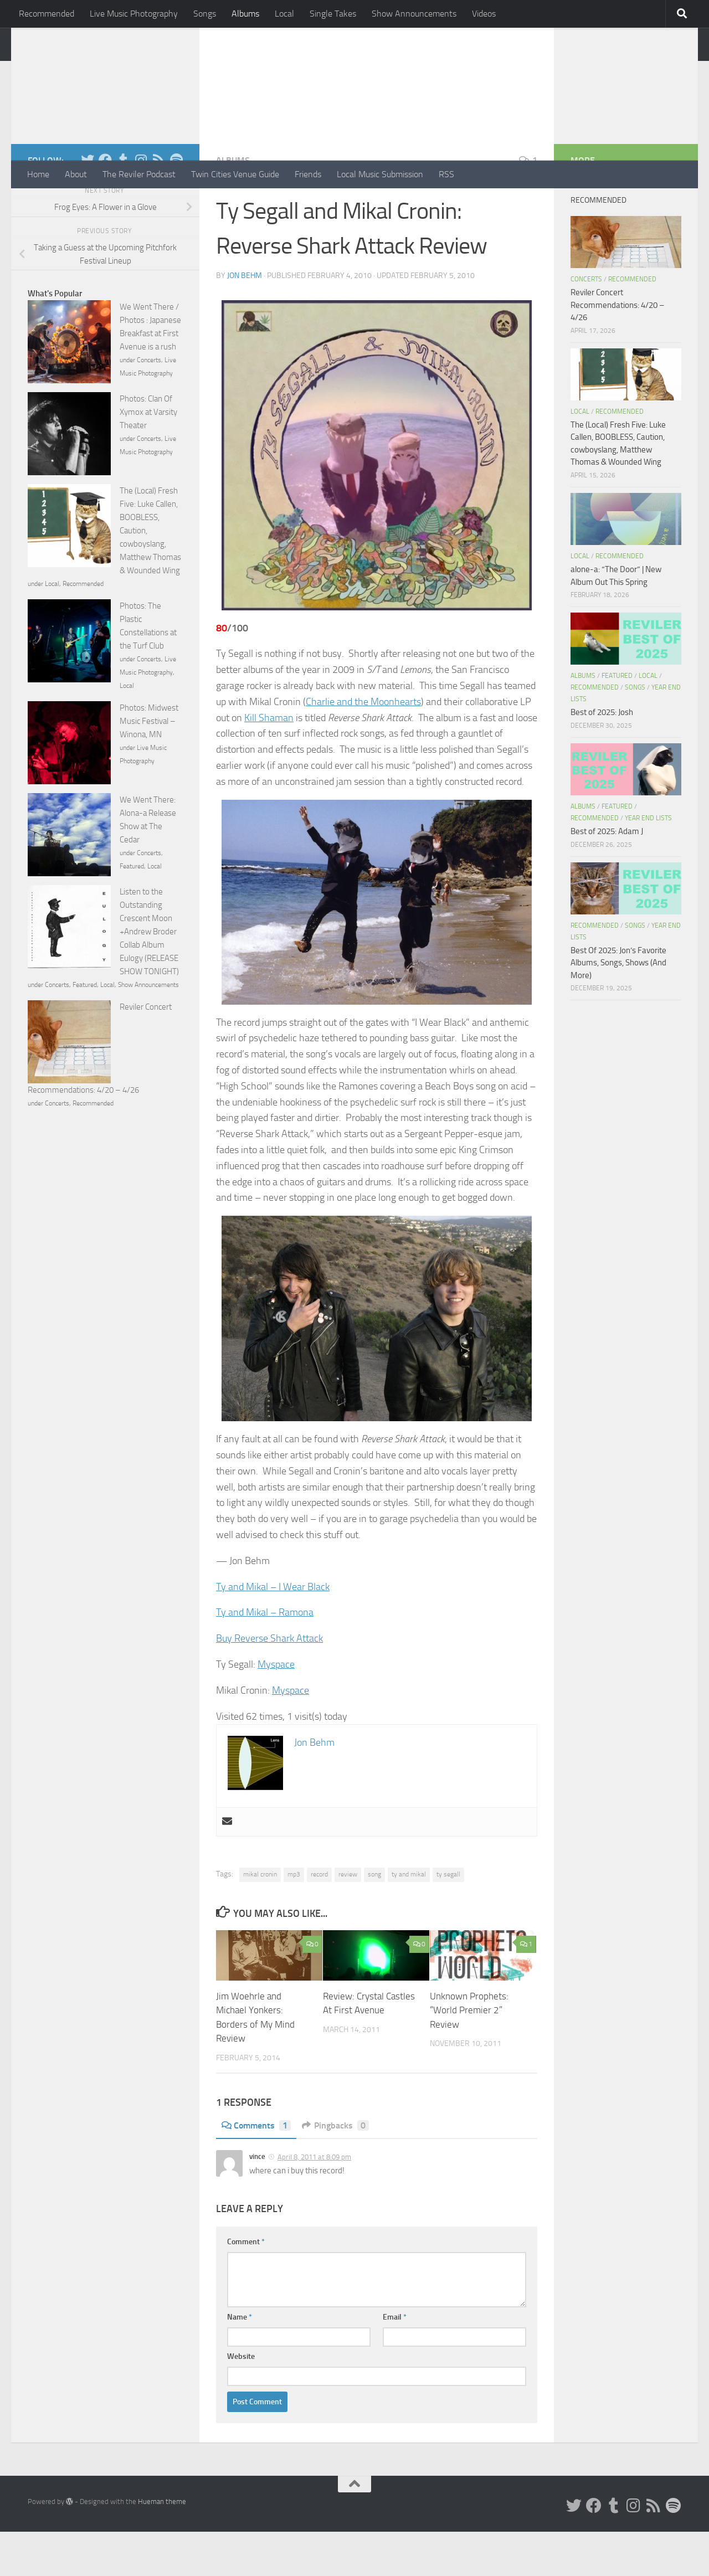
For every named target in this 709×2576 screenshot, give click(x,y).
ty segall (448, 1918)
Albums (245, 13)
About (76, 174)
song (374, 1918)
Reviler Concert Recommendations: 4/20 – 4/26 (617, 349)
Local (284, 13)
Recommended (46, 13)
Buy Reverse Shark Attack (269, 1683)
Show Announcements (414, 13)
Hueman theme (162, 2546)
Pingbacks (335, 2169)
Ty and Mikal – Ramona (265, 1657)
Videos (484, 13)
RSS (446, 174)
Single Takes (333, 13)
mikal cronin (260, 1918)
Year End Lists (648, 862)
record (319, 1918)
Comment (246, 2286)
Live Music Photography (134, 13)
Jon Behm (244, 320)
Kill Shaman (269, 762)
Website (241, 2400)
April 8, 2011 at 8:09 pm (314, 2201)
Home (38, 174)
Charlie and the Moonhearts (363, 746)
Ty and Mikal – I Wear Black (273, 1631)
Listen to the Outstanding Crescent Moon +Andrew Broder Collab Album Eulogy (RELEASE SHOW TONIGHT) (149, 976)
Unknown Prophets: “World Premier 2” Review (469, 2054)
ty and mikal (409, 1918)
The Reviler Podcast (139, 174)
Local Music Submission (380, 174)
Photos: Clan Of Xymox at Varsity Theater (148, 456)
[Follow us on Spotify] (176, 204)
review (347, 1918)
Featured (132, 910)
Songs (204, 13)
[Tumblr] (123, 204)
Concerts (149, 404)
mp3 (293, 1918)
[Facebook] (105, 204)
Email (395, 2361)
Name (239, 2361)
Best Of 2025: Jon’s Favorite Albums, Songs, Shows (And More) (618, 1007)
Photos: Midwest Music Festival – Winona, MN (149, 765)
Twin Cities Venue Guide (235, 174)
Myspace (276, 1709)
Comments (256, 2169)
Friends (308, 174)
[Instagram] (140, 204)
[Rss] (158, 204)
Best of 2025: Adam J (607, 876)
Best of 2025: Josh (602, 757)
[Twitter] (87, 204)
